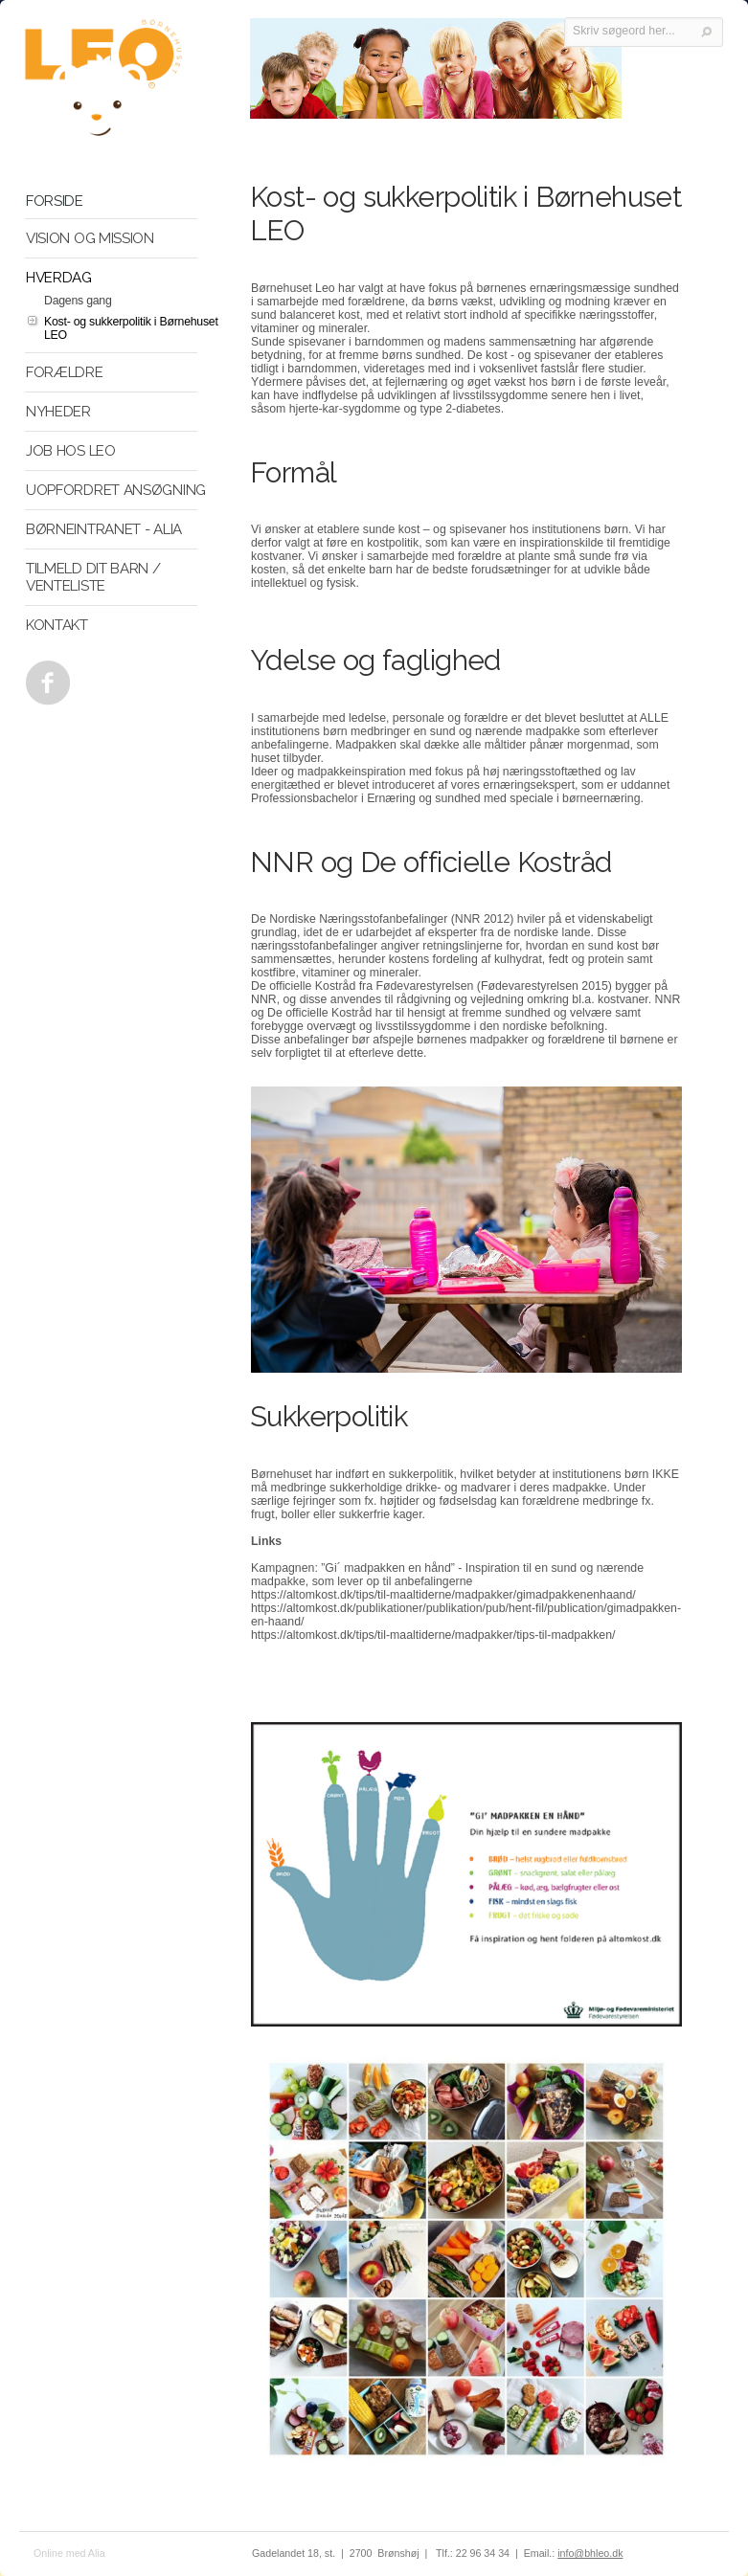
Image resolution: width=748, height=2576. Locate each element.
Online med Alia (69, 2553)
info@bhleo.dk (590, 2553)
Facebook (44, 678)
